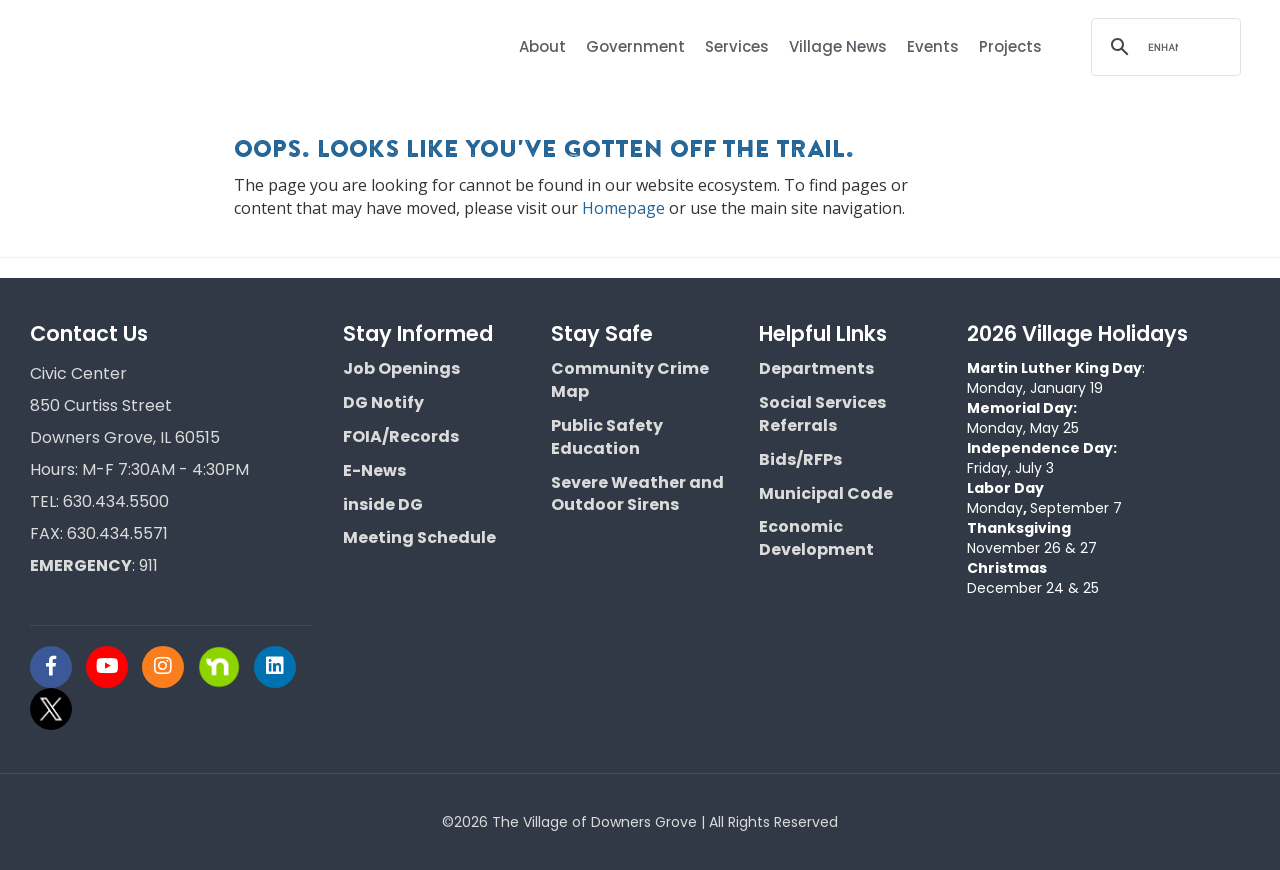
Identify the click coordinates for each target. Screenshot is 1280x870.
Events (933, 46)
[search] (1163, 47)
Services (737, 46)
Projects (1010, 46)
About (542, 46)
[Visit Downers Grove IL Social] (58, 667)
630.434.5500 (116, 501)
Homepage (623, 208)
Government (635, 46)
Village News (838, 46)
